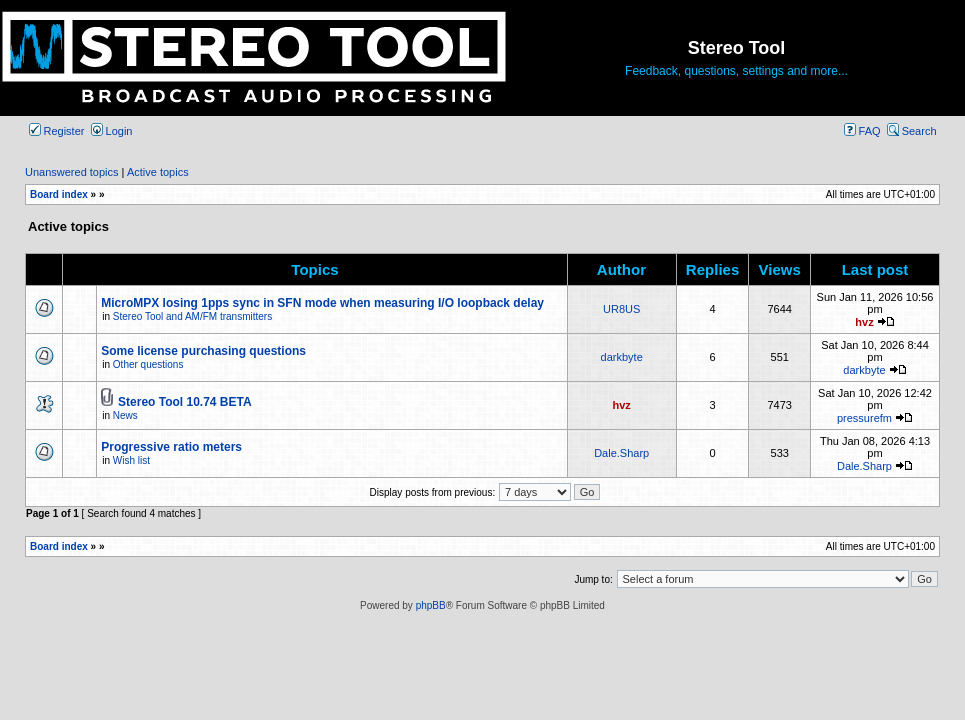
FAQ (862, 131)
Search (912, 131)
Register (57, 131)
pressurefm (864, 418)
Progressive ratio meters (171, 447)
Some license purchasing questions (203, 351)
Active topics (158, 172)
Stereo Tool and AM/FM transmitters (192, 316)
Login (112, 131)
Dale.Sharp (621, 453)
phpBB (431, 605)
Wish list (131, 460)
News (125, 415)
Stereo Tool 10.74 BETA (185, 402)
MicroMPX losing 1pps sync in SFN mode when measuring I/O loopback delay (322, 303)
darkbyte (622, 357)
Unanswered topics (72, 172)
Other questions (148, 364)
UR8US (621, 309)
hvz (864, 322)
